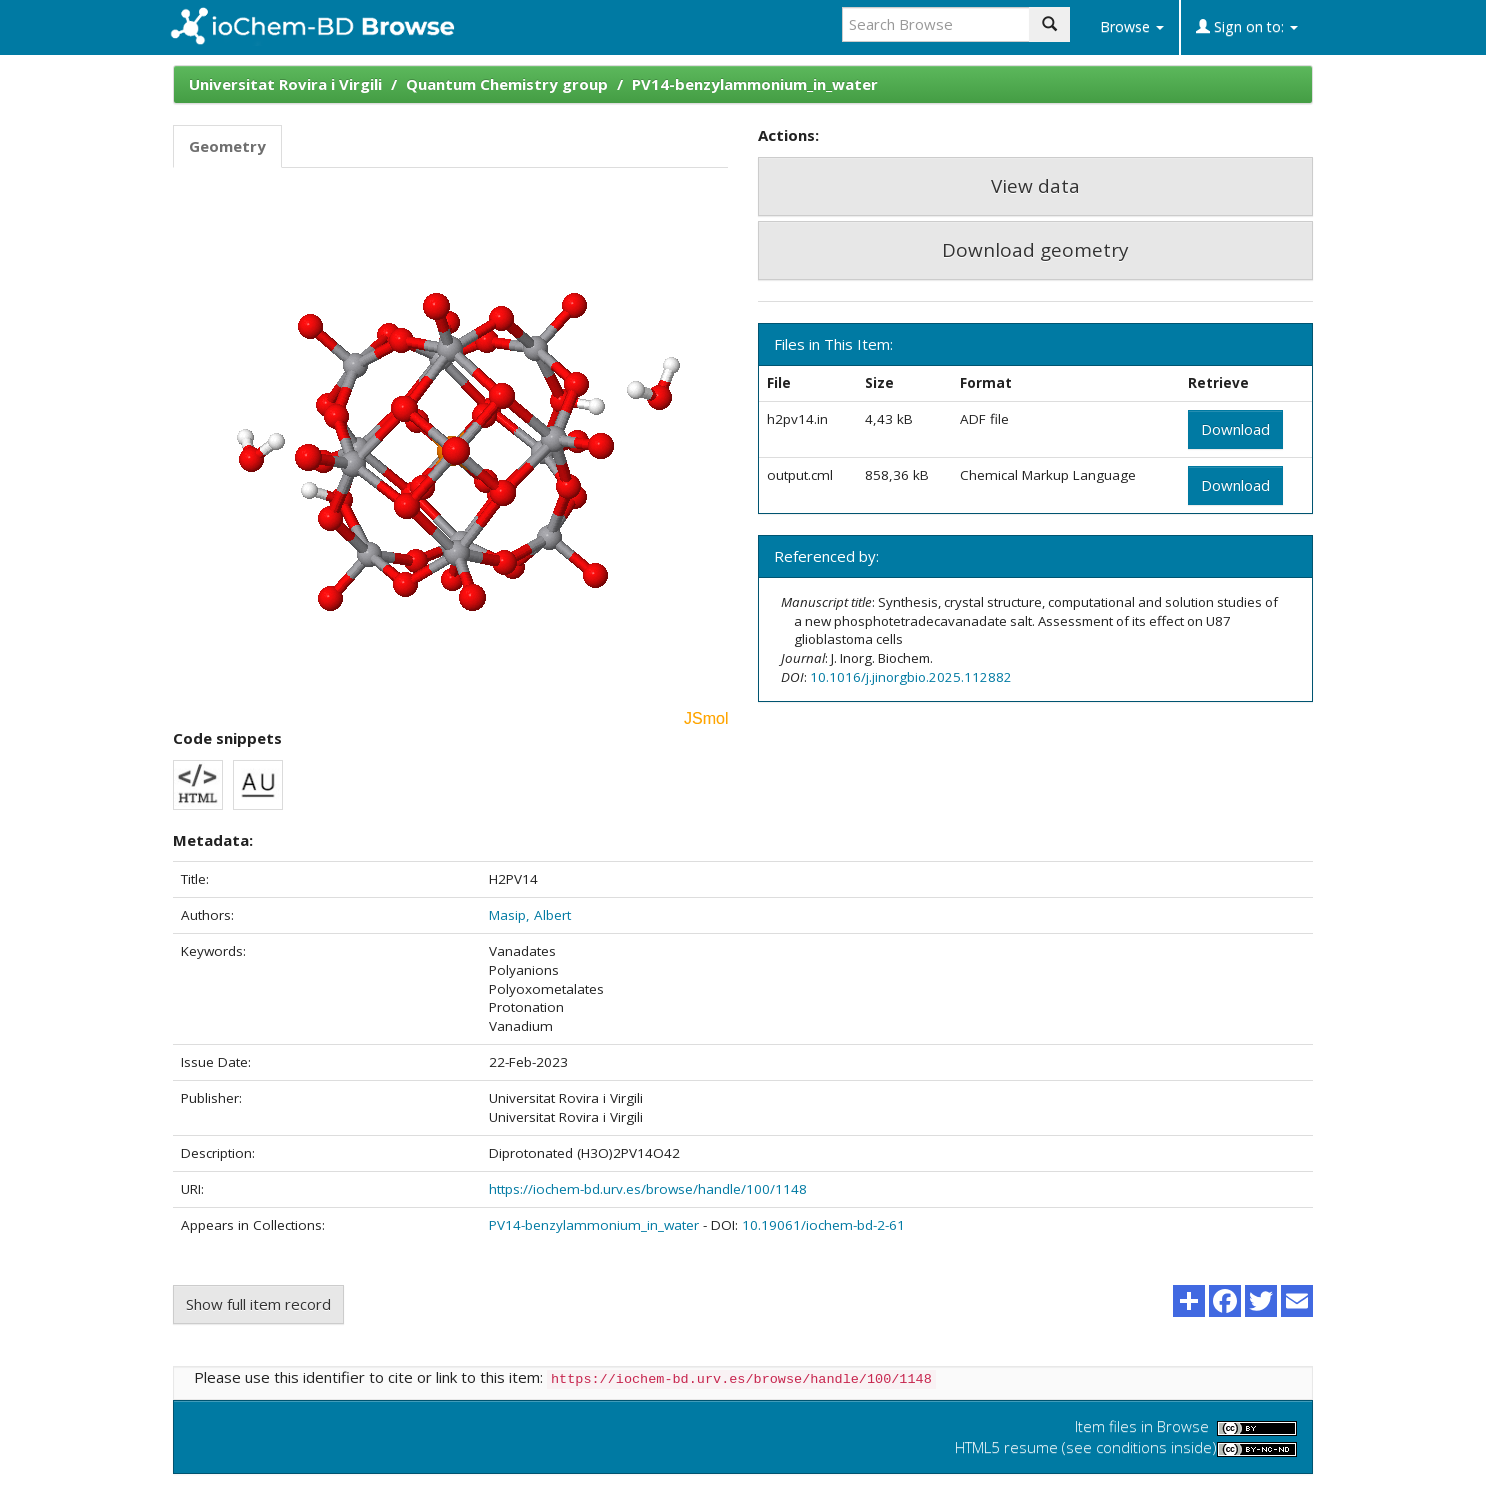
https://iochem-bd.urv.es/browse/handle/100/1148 (648, 1189)
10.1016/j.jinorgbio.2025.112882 (911, 677)
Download (1235, 429)
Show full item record (258, 1304)
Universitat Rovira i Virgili (285, 84)
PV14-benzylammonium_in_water (755, 84)
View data (1035, 186)
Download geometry (1035, 250)
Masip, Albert (530, 915)
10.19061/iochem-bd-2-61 (823, 1225)
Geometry (227, 146)
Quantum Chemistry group (507, 84)
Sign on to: (1247, 26)
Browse (1132, 26)
